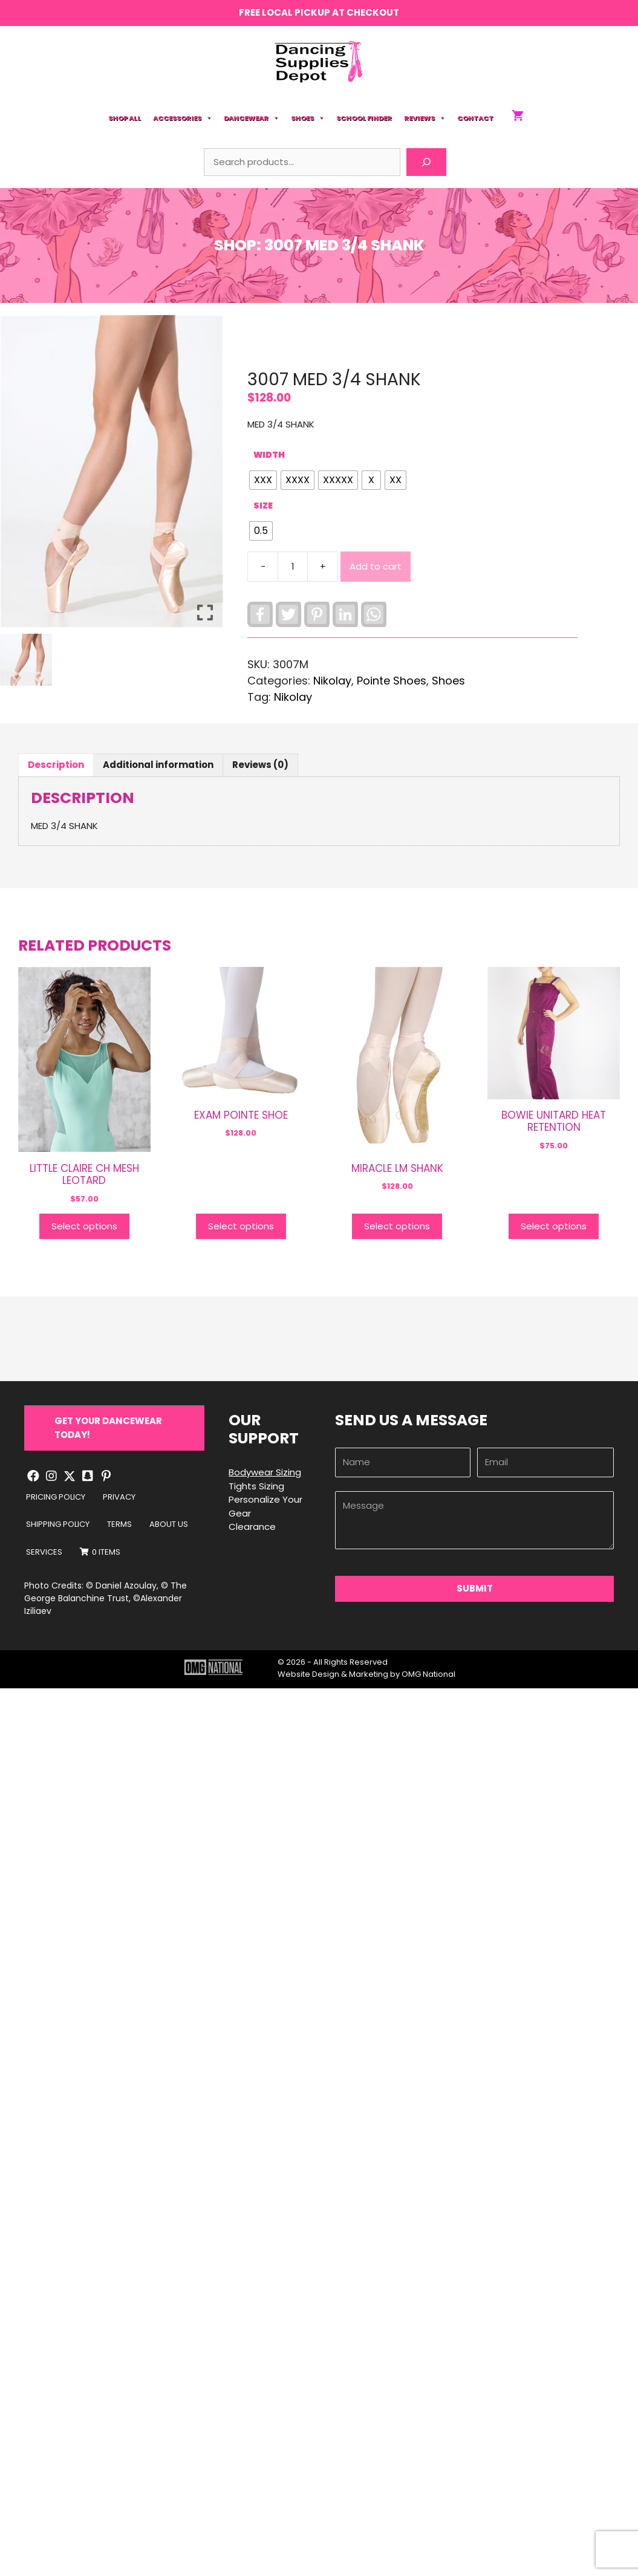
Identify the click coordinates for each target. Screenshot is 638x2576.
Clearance (252, 1526)
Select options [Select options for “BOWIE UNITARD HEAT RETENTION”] (554, 1226)
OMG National (428, 1674)
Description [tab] (56, 764)
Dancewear (251, 118)
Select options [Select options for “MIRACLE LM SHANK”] (397, 1226)
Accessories (182, 118)
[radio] (263, 480)
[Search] (426, 162)
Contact (475, 118)
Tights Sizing (256, 1486)
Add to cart (376, 566)
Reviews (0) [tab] (260, 764)
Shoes (307, 118)
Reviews (424, 118)
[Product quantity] (293, 566)
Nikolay (293, 696)
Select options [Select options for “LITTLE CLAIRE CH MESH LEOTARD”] (84, 1226)
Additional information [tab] (158, 764)
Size (263, 505)
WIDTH (269, 455)
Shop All (124, 118)
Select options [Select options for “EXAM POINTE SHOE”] (241, 1226)
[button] (114, 1428)
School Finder (364, 118)
